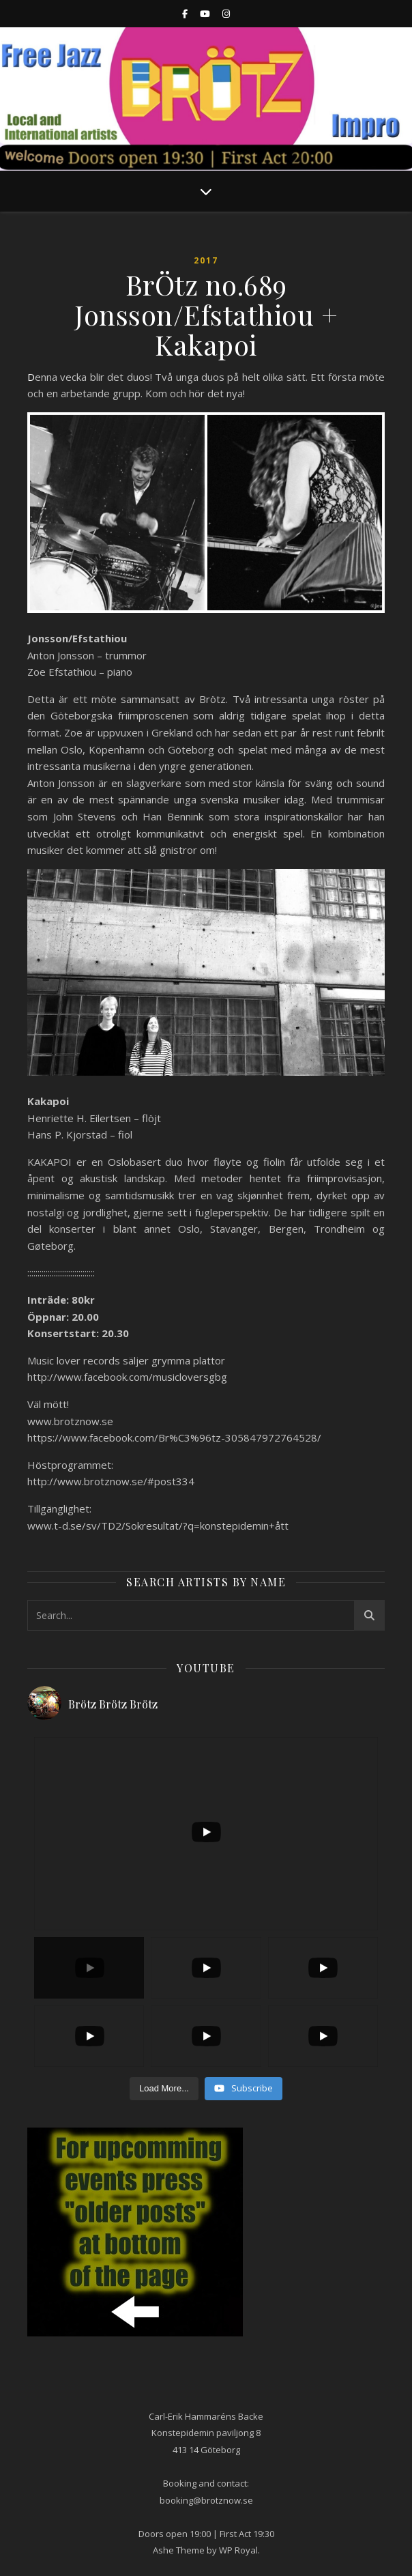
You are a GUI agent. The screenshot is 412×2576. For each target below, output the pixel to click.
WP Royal (238, 2550)
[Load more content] (164, 2088)
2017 (206, 260)
